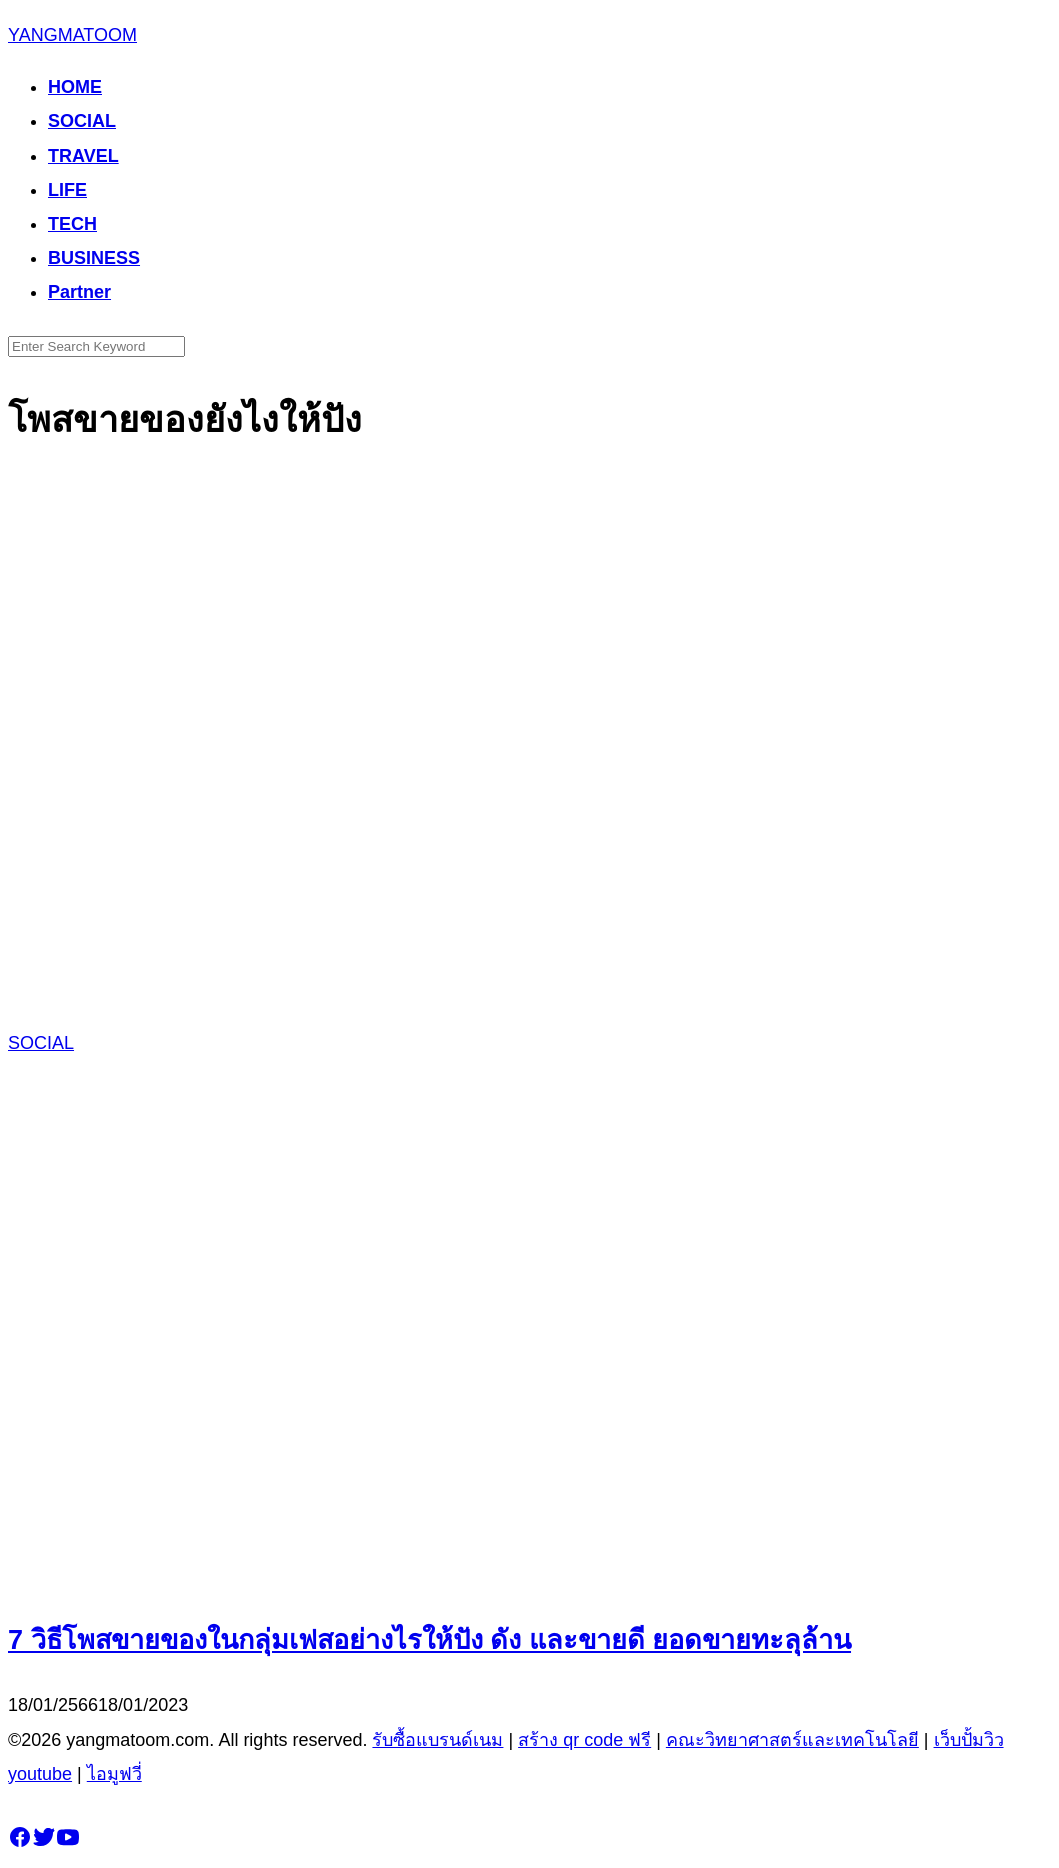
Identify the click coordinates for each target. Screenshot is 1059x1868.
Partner (79, 292)
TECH (72, 224)
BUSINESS (94, 258)
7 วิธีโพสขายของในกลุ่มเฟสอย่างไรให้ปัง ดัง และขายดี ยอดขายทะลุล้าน (429, 1640)
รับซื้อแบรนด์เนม (437, 1740)
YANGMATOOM (72, 35)
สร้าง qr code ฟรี (584, 1740)
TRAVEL (83, 156)
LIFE (67, 190)
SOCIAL (82, 121)
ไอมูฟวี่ (114, 1774)
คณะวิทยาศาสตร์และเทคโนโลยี (792, 1740)
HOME (75, 87)
